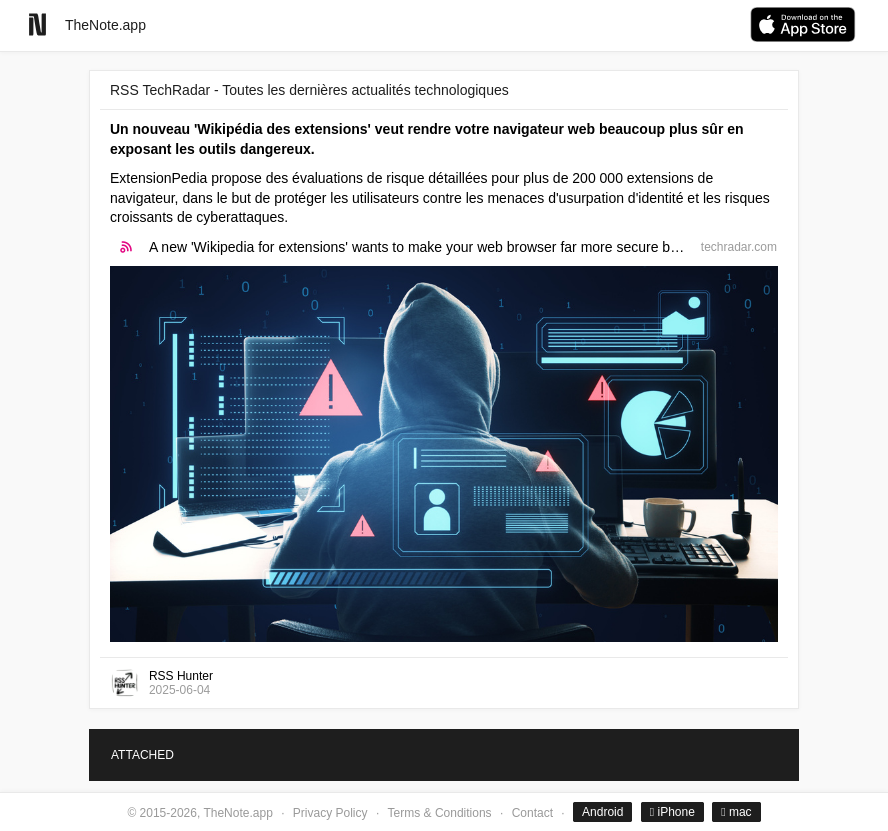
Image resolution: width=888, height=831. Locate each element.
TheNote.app (105, 25)
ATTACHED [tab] (142, 755)
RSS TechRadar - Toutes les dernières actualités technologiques (309, 90)
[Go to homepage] (37, 24)
